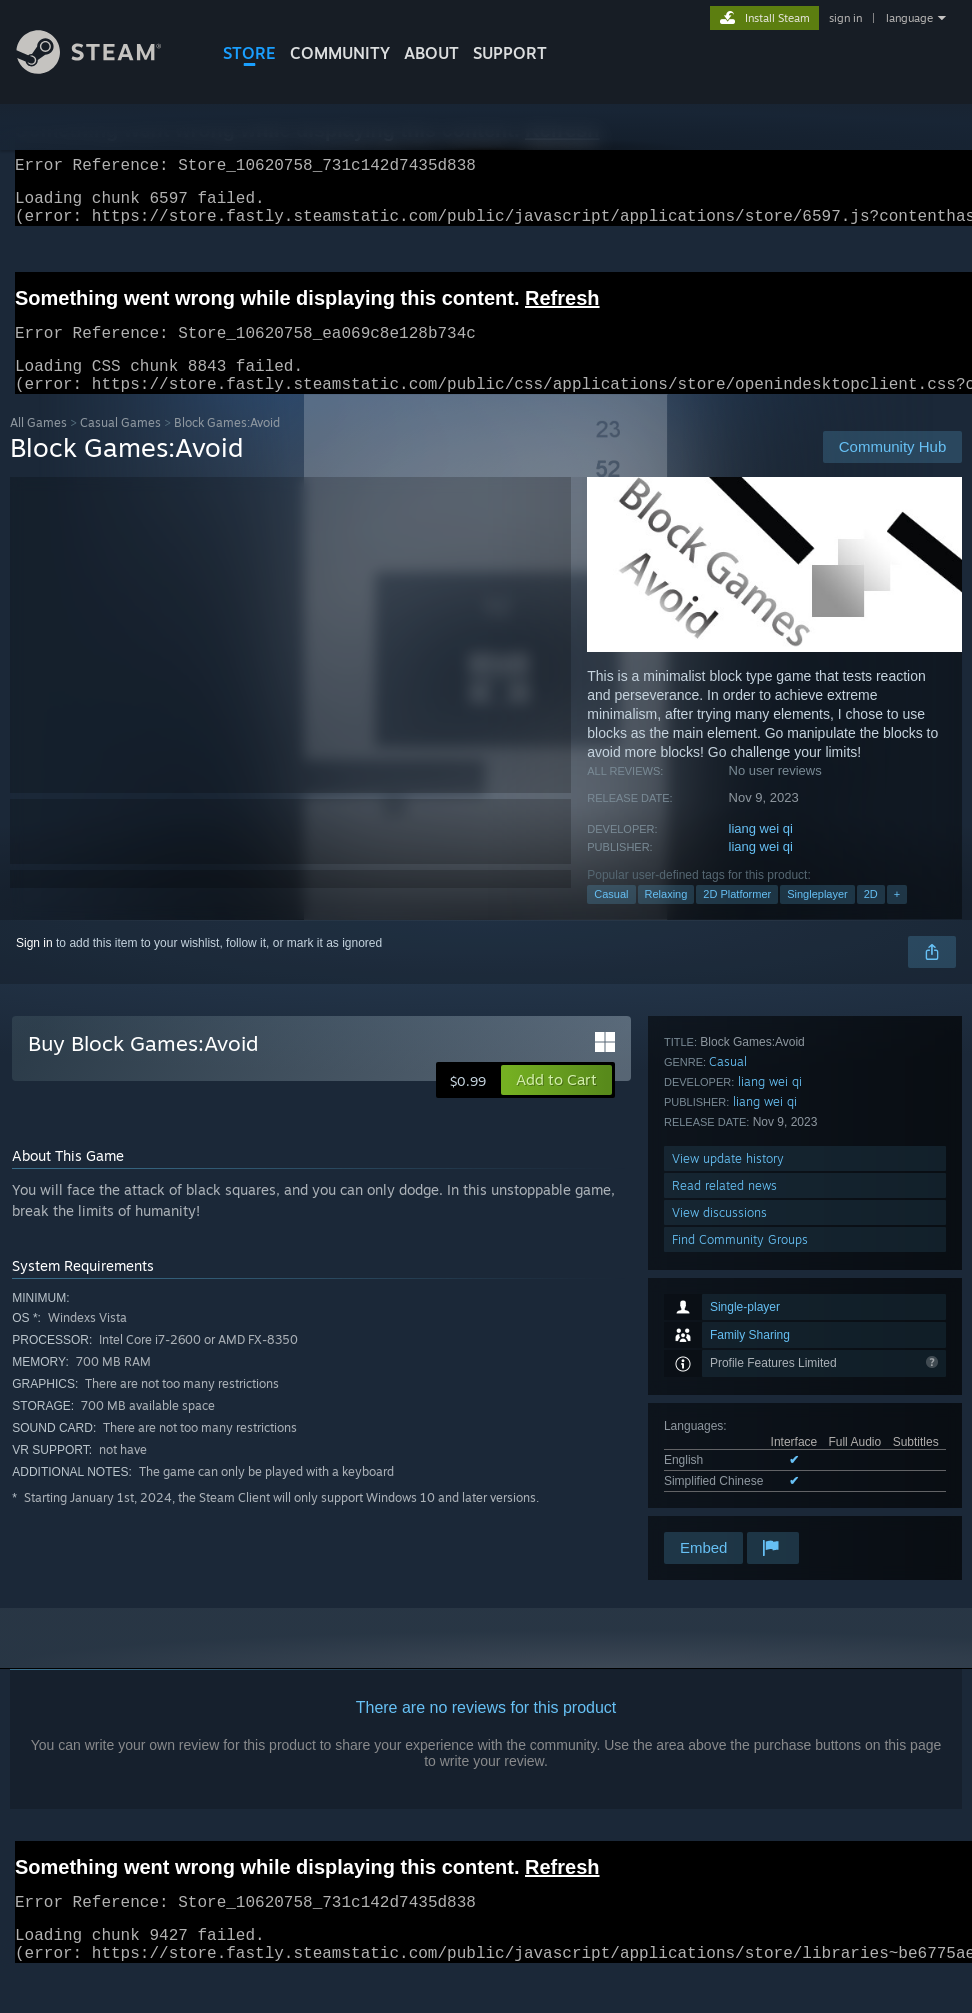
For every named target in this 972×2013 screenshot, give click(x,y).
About (431, 53)
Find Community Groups (740, 1501)
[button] (556, 1104)
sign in (845, 18)
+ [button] (897, 918)
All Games (38, 446)
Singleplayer (817, 918)
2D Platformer (737, 918)
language (909, 18)
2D (871, 918)
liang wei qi (761, 852)
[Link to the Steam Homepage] (104, 68)
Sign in (34, 967)
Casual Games (120, 446)
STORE (249, 53)
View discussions (719, 1474)
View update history (728, 1420)
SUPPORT (510, 53)
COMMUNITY (340, 53)
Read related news (724, 1447)
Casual (611, 918)
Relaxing (666, 918)
